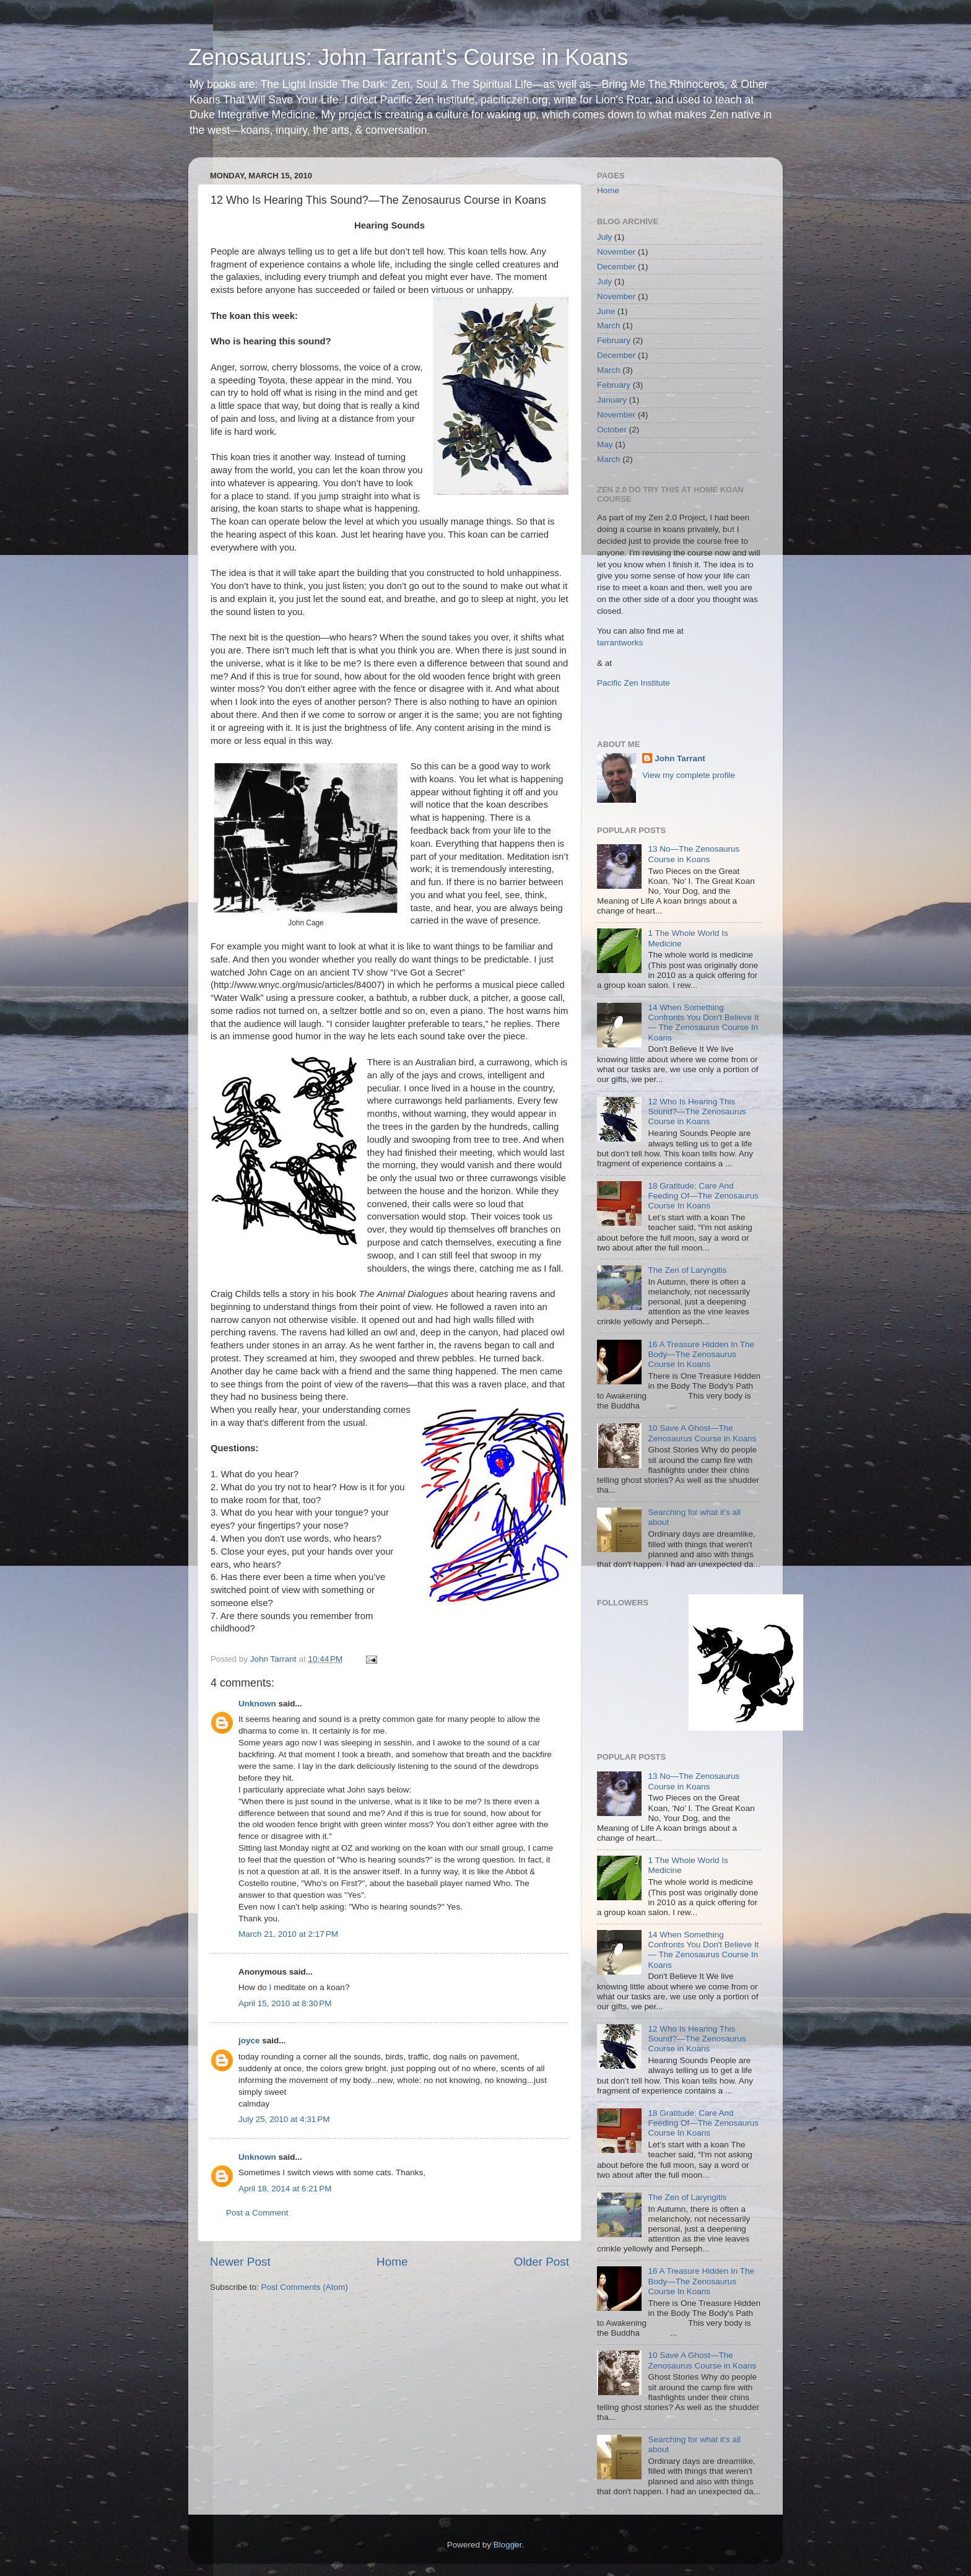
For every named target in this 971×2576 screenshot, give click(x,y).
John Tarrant (680, 758)
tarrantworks (620, 642)
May (605, 444)
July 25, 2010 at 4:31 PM (283, 2119)
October (612, 429)
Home (392, 2261)
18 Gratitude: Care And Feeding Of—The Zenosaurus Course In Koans (703, 1195)
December (616, 266)
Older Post (541, 2261)
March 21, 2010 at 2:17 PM (288, 1934)
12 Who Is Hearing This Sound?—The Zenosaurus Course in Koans (697, 1111)
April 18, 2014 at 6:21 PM (284, 2188)
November (616, 251)
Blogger (508, 2544)
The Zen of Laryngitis (687, 1270)
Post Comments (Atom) (304, 2287)
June (606, 311)
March (608, 325)
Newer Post (240, 2261)
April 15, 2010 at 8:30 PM (284, 2003)
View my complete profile (688, 775)
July (604, 237)
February (613, 340)
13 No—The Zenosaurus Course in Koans (693, 853)
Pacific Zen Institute (633, 683)
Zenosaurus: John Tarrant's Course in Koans (408, 57)
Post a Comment (257, 2212)
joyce (249, 2040)
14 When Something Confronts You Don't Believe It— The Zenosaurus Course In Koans (703, 1022)
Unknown (257, 1703)
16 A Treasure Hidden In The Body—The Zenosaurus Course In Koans (701, 1354)
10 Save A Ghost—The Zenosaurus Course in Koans (702, 1433)
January (612, 399)
